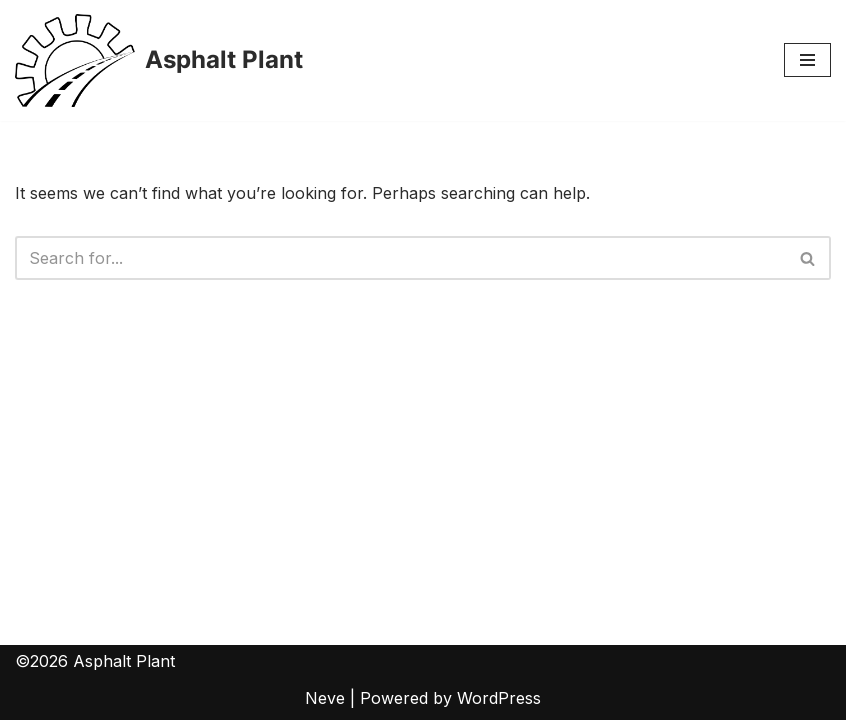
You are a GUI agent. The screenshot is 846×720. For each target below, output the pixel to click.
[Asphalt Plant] (159, 60)
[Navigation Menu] (807, 60)
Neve (325, 698)
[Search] (400, 258)
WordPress (499, 698)
